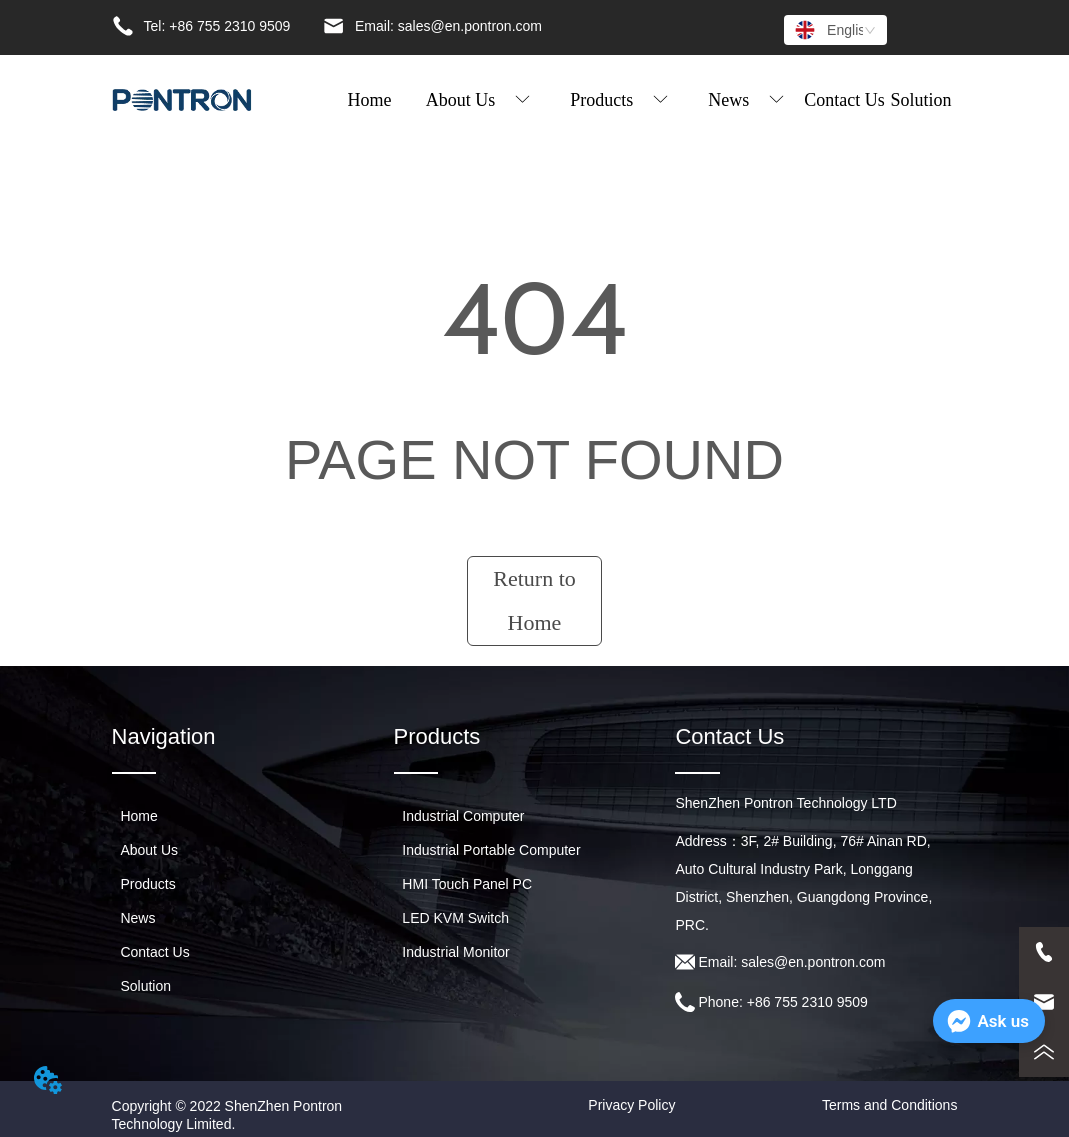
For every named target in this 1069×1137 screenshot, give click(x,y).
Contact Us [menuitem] (844, 100)
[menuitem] (478, 100)
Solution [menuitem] (921, 100)
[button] (478, 100)
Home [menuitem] (369, 100)
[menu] (645, 100)
